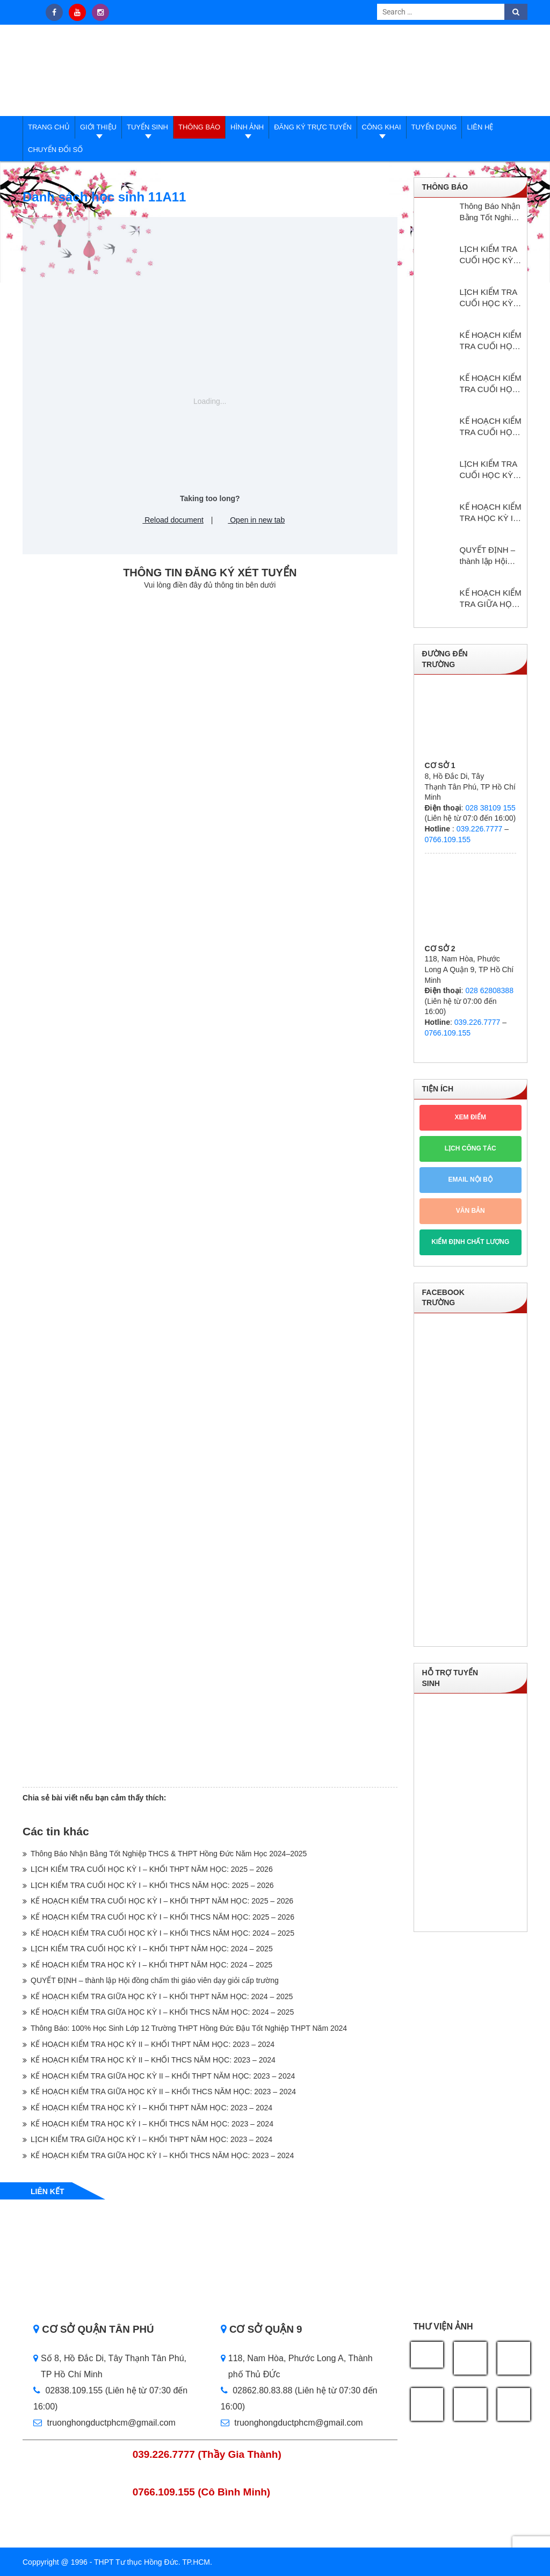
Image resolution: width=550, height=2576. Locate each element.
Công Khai (381, 127)
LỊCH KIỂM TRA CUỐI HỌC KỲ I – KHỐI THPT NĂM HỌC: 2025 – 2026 (152, 1869)
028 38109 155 (490, 808)
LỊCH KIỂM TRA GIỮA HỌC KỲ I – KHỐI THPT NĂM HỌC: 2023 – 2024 (151, 2139)
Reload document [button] (169, 520)
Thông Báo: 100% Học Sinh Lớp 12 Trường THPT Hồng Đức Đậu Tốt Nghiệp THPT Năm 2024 (189, 2028)
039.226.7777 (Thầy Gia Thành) (207, 2454)
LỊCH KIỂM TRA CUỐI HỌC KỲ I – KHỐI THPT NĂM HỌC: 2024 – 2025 (152, 1948)
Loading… (210, 1187)
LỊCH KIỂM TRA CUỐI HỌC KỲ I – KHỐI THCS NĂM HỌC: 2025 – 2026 (152, 1885)
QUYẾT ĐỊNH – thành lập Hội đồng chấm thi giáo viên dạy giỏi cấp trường (155, 1980)
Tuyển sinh (147, 127)
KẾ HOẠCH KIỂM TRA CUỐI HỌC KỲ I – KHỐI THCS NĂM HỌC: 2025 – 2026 (162, 1917)
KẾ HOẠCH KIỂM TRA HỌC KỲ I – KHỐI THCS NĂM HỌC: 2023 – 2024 (152, 2123)
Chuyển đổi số (55, 150)
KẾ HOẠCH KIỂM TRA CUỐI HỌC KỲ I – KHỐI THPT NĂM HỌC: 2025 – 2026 (162, 1901)
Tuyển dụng (434, 127)
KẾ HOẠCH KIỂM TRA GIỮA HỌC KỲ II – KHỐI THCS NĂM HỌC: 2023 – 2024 (163, 2091)
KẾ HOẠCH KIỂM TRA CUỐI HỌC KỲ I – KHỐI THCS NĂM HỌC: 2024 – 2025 (162, 1933)
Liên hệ (480, 127)
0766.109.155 (448, 839)
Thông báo (199, 127)
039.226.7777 (480, 828)
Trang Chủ (49, 127)
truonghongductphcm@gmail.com (104, 2422)
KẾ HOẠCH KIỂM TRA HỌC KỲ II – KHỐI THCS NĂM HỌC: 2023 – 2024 (153, 2060)
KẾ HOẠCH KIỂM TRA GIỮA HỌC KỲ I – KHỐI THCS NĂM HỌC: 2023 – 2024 (162, 2155)
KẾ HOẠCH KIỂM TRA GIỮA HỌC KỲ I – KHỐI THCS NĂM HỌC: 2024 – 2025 (162, 2012)
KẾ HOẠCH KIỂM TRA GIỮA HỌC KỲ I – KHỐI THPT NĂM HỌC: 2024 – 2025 (162, 1996)
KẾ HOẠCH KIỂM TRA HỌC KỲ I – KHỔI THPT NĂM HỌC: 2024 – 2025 (151, 1964)
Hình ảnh (247, 127)
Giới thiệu (98, 127)
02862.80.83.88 (257, 2390)
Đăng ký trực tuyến (312, 127)
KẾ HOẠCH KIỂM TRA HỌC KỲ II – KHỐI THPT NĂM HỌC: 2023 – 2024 (152, 2044)
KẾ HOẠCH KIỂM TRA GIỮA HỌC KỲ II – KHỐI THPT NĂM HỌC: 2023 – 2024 (163, 2076)
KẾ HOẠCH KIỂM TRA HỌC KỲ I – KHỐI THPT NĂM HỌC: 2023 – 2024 (151, 2107)
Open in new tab (252, 520)
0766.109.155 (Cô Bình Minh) (202, 2492)
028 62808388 (489, 990)
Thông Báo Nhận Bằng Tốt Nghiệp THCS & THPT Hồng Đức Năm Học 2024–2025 (169, 1853)
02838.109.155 (69, 2390)
